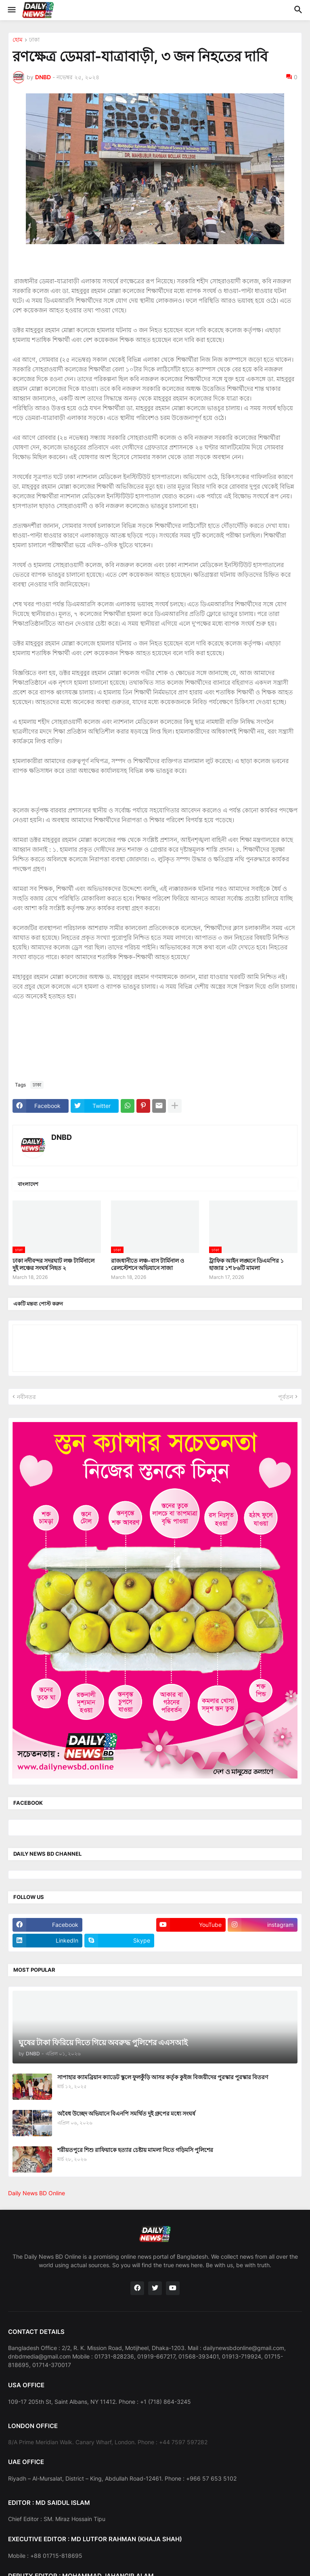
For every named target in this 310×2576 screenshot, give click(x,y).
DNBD (61, 1137)
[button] (11, 10)
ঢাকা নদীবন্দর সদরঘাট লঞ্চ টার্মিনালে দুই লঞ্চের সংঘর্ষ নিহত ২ (53, 1264)
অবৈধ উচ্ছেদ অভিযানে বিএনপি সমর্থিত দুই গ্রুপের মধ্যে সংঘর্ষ (126, 2113)
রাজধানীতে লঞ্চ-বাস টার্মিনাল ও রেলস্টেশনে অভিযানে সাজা (147, 1264)
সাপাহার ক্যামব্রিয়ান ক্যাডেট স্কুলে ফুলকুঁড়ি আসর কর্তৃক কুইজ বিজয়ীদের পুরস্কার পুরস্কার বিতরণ (162, 2077)
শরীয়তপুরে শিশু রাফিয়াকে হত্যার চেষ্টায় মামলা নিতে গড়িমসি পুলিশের (135, 2149)
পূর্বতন (285, 1396)
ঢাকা (34, 40)
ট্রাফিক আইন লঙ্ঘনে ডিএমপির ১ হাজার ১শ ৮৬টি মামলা (246, 1264)
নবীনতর (26, 1396)
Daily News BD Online (36, 2193)
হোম (18, 40)
